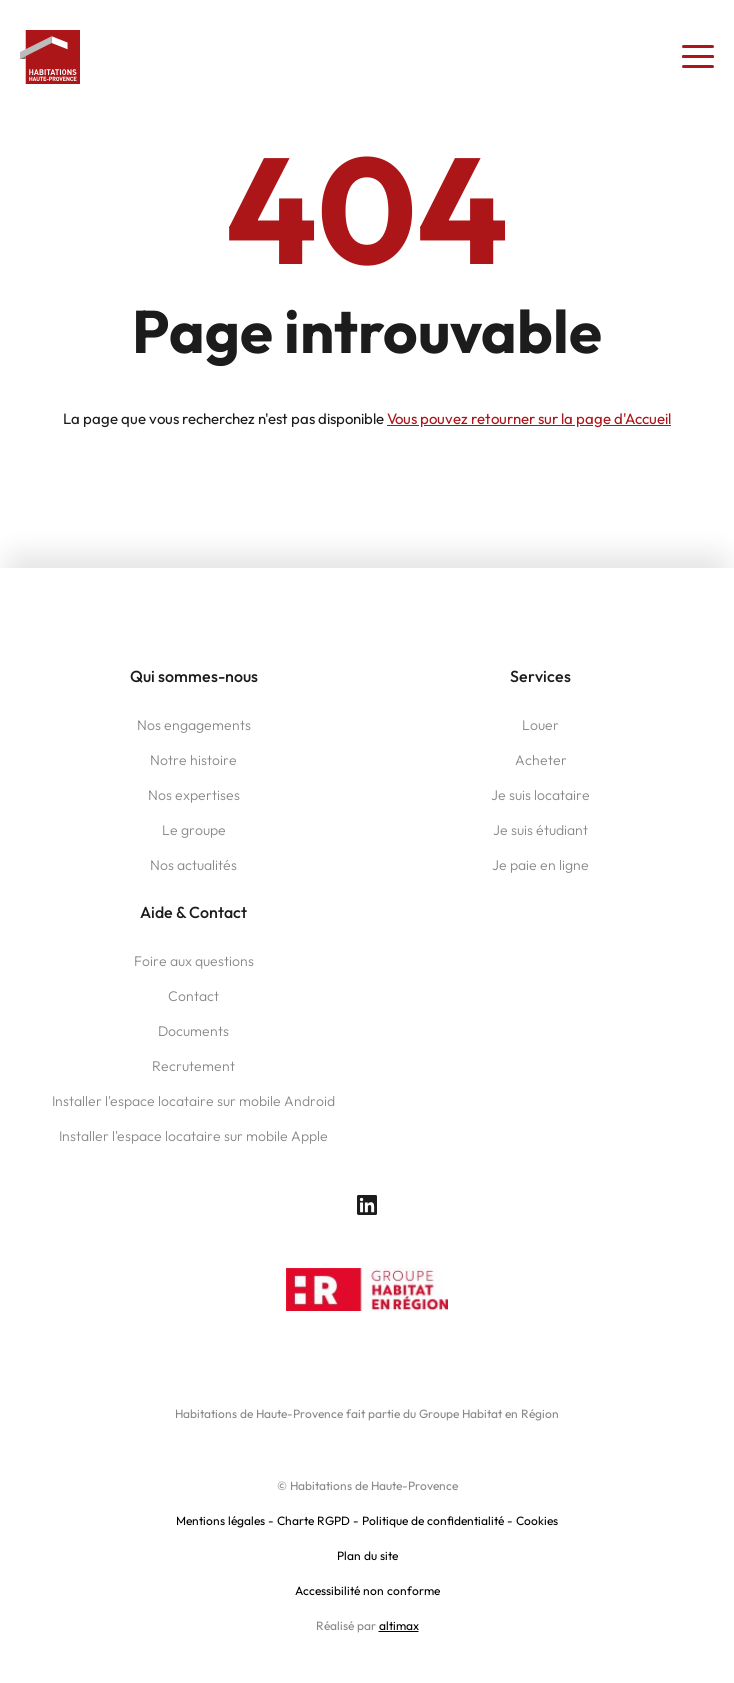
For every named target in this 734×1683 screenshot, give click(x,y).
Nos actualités (193, 865)
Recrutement (193, 1066)
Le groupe (194, 830)
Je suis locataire (540, 795)
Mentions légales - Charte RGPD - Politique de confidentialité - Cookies (367, 1520)
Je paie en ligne (540, 865)
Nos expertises (194, 795)
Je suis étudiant (540, 830)
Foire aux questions (194, 961)
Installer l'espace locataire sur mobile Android (193, 1101)
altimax (399, 1625)
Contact (193, 996)
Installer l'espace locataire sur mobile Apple (193, 1136)
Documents (193, 1031)
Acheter (541, 760)
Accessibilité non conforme (367, 1590)
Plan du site (367, 1555)
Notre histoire (193, 760)
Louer (540, 725)
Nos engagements (194, 725)
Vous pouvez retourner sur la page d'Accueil (529, 418)
